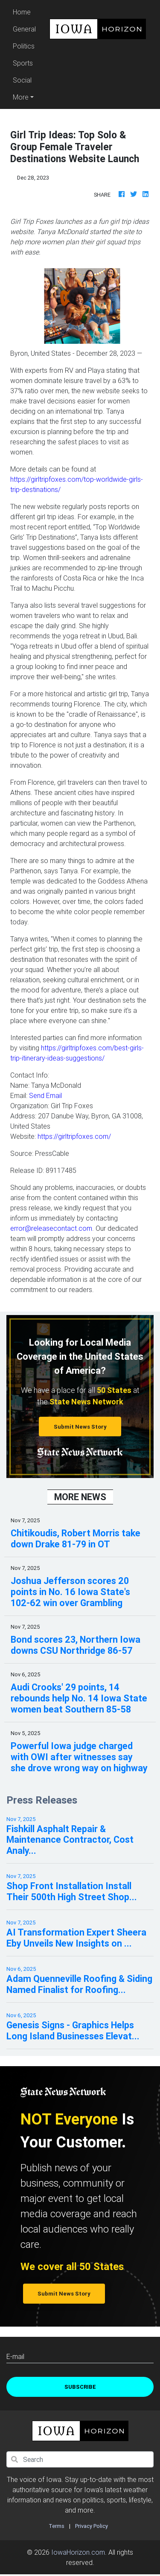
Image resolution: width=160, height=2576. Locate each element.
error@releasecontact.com (51, 1228)
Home (25, 11)
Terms (56, 2526)
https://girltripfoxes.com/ (74, 1136)
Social (22, 80)
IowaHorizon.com (78, 2552)
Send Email (45, 1095)
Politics (24, 46)
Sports (23, 63)
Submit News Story (80, 1426)
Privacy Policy (91, 2526)
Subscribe (80, 2386)
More (21, 97)
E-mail (15, 2356)
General (24, 29)
